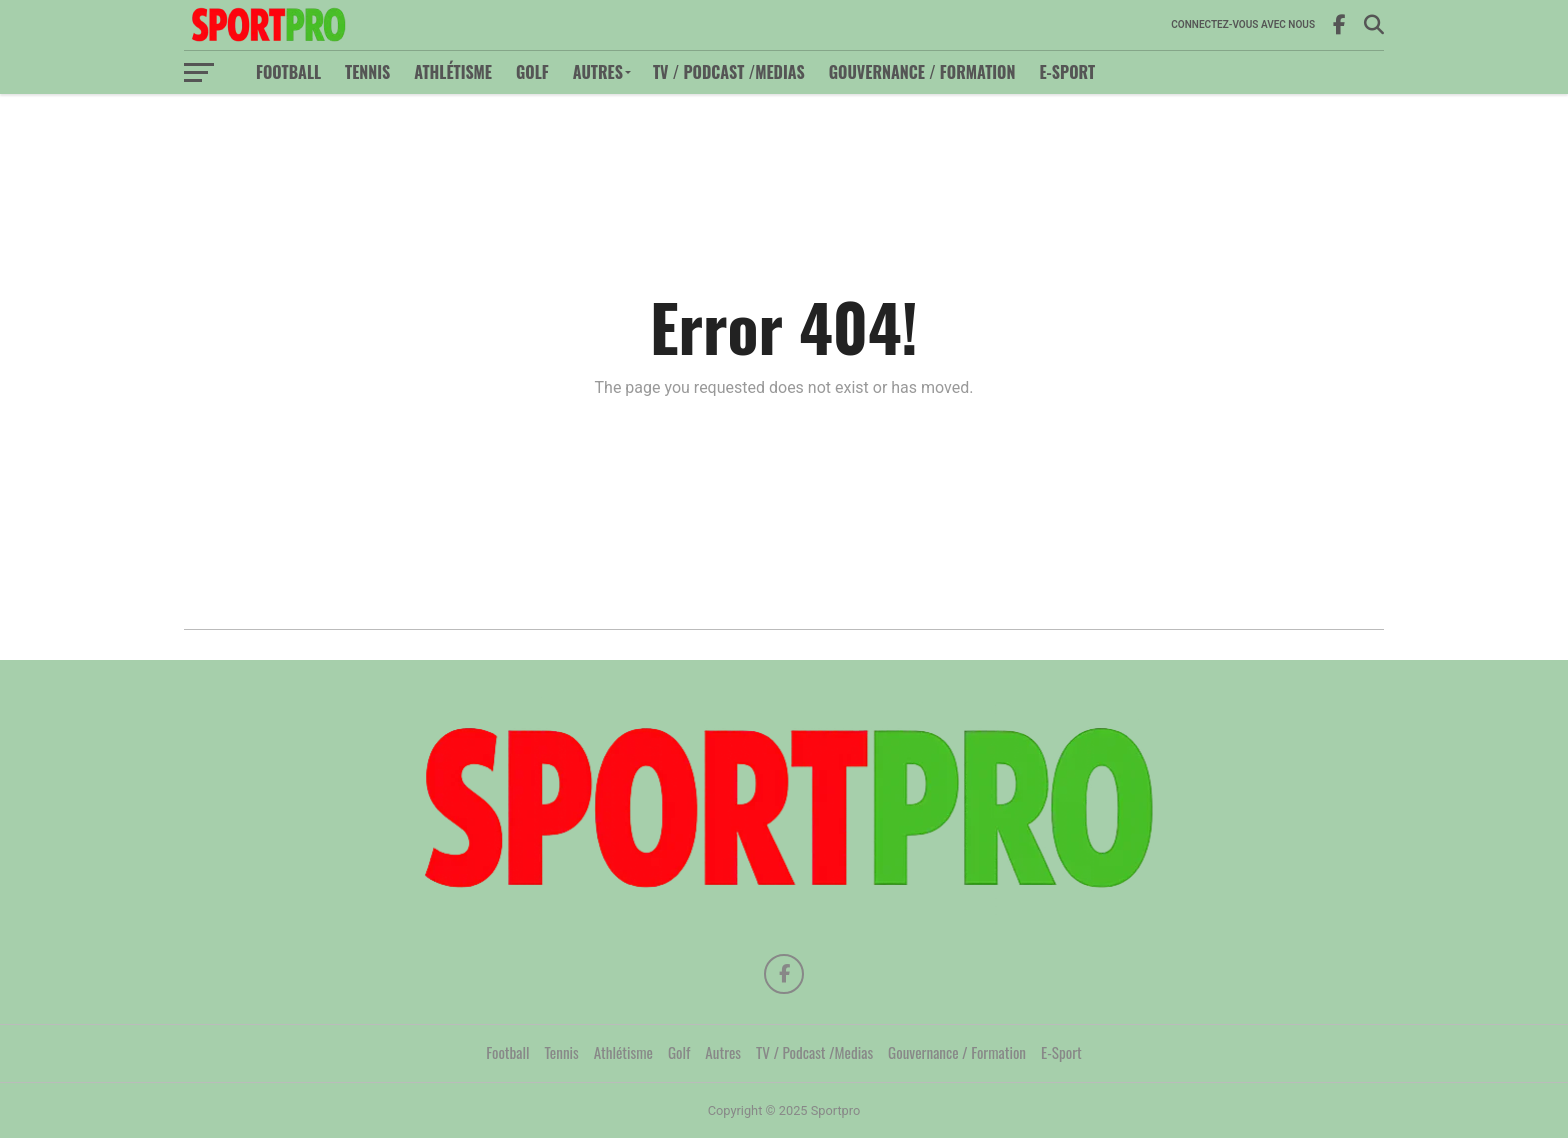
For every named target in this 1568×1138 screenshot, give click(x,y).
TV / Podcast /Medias (729, 72)
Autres (598, 72)
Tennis (367, 72)
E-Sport (1067, 72)
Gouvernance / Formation (922, 72)
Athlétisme (453, 72)
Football (288, 72)
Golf (532, 72)
